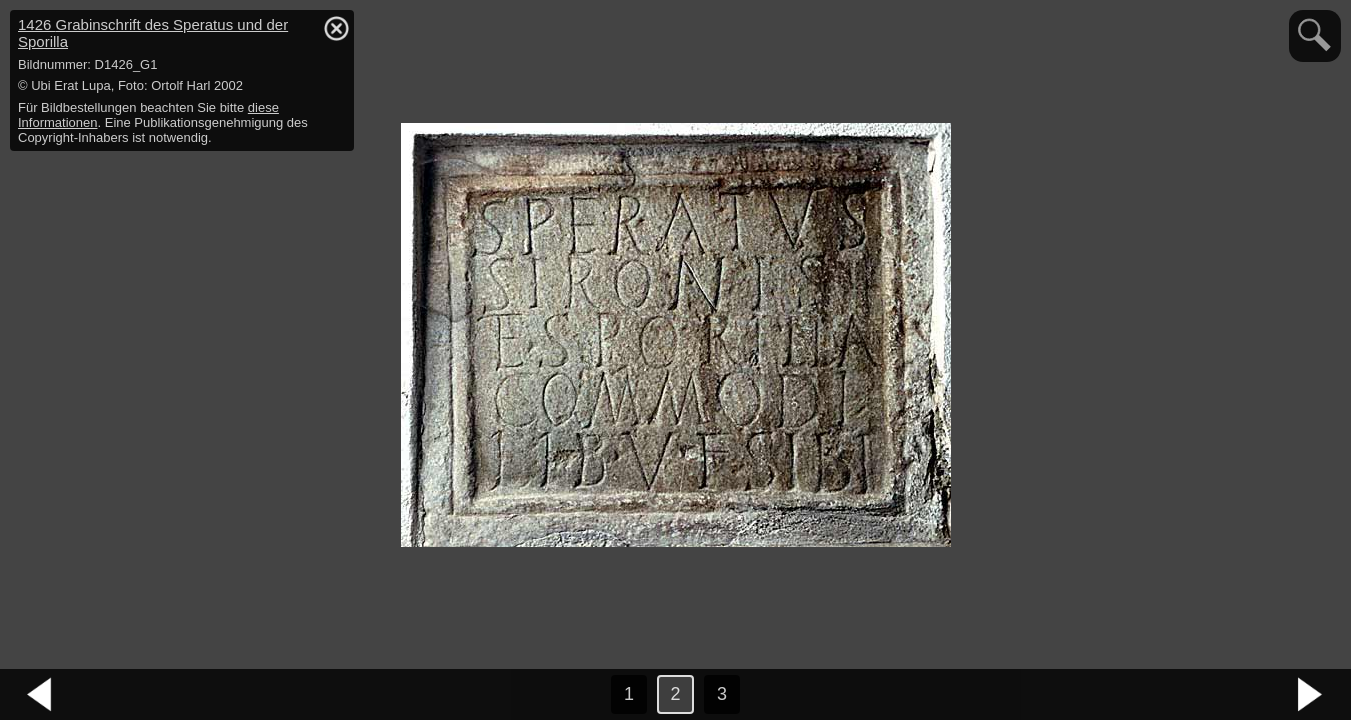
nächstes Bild (1311, 695)
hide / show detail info (336, 28)
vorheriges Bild (40, 695)
